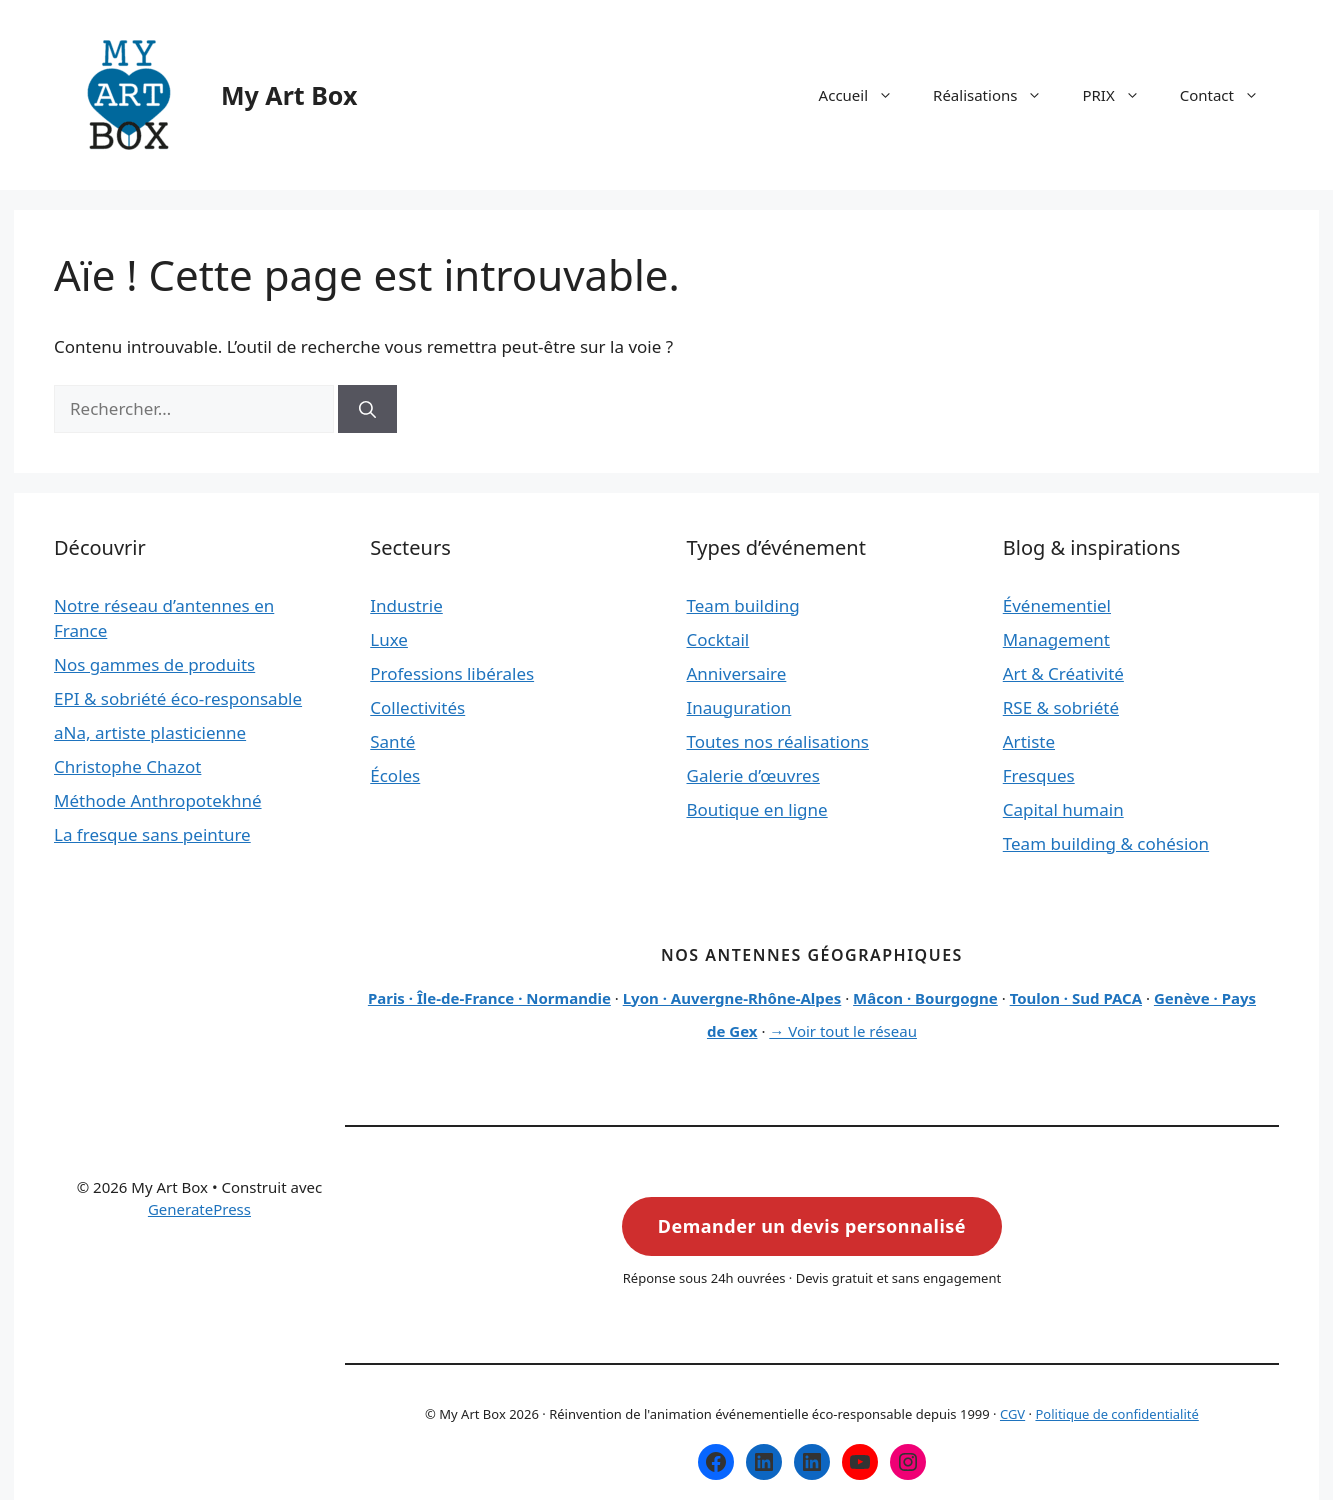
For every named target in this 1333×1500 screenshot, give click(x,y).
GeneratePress (199, 1209)
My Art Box (289, 95)
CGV (1012, 1414)
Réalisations (997, 95)
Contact (1229, 95)
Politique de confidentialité (1116, 1414)
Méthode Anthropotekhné (158, 800)
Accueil (866, 95)
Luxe (389, 639)
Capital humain (1063, 809)
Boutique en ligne (757, 809)
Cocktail (718, 639)
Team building (743, 605)
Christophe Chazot (127, 766)
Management (1056, 639)
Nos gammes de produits (154, 664)
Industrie (406, 605)
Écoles (395, 775)
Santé (392, 741)
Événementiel (1057, 605)
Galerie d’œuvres (753, 775)
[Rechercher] (367, 409)
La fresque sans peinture (152, 834)
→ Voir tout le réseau (843, 1031)
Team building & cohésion (1106, 843)
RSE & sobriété (1061, 707)
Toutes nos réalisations (778, 741)
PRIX (1120, 95)
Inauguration (739, 707)
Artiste (1029, 741)
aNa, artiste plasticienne (150, 732)
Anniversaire (737, 673)
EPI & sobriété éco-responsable (178, 698)
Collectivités (417, 707)
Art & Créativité (1063, 673)
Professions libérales (452, 673)
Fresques (1039, 775)
